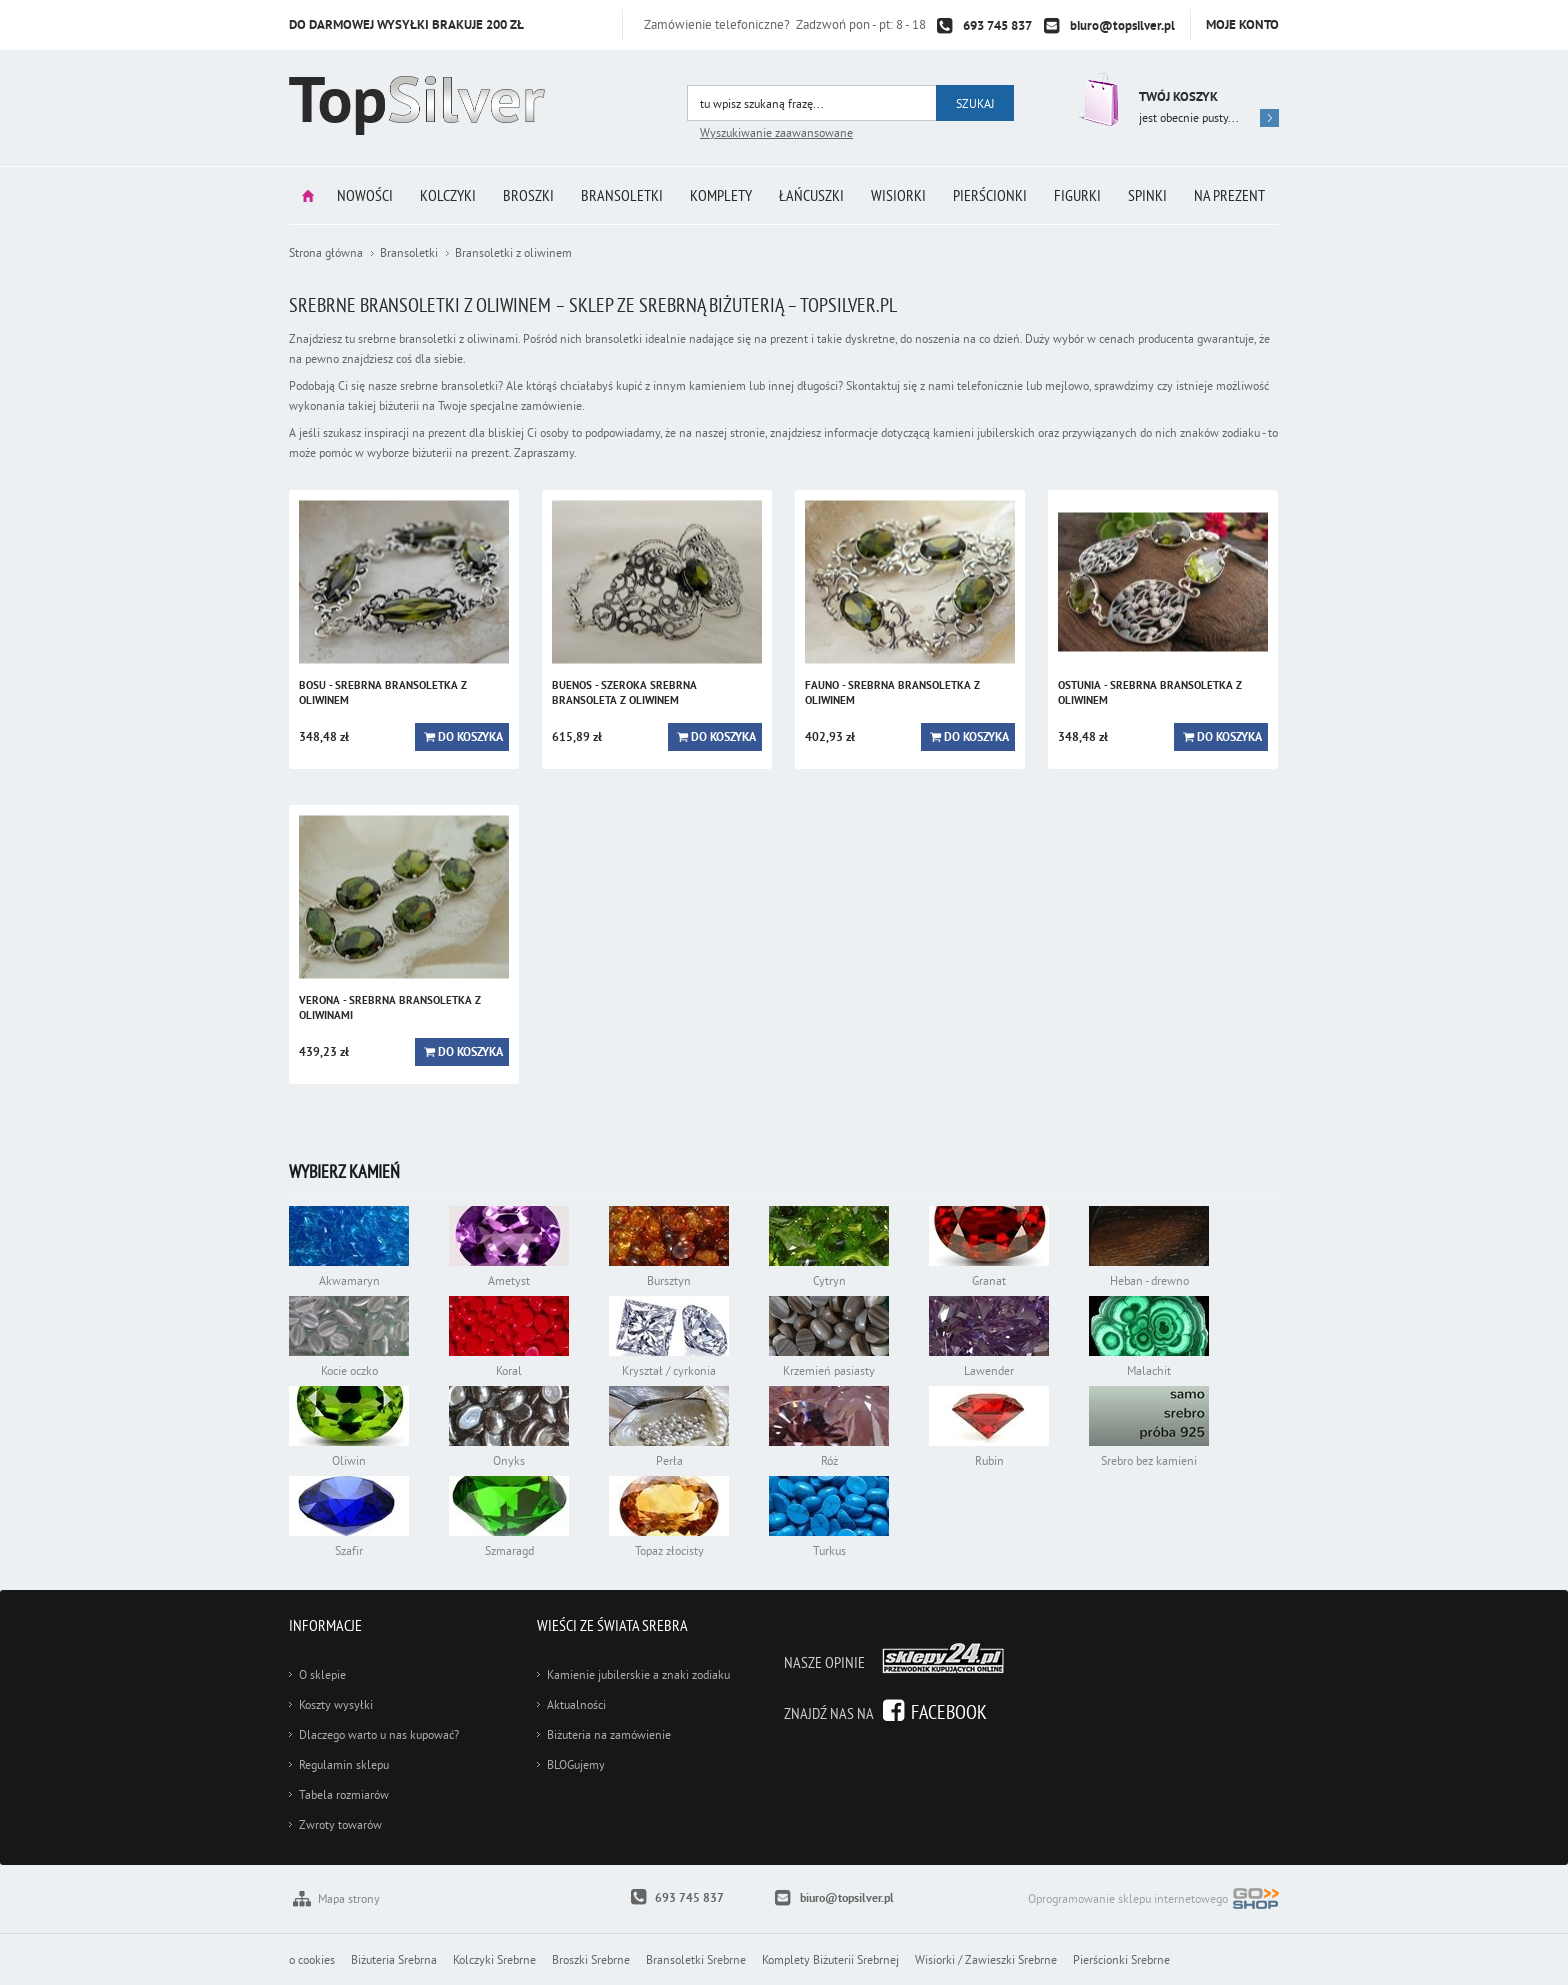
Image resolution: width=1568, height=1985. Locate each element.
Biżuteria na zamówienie (609, 1734)
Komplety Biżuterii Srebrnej (830, 1959)
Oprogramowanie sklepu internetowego (1153, 1900)
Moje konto (1242, 24)
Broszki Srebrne (591, 1959)
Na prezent (1229, 195)
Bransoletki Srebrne (696, 1959)
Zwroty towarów (340, 1824)
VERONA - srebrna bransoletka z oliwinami (390, 1007)
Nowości (365, 195)
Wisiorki (898, 195)
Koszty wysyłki (336, 1704)
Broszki (528, 195)
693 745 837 (997, 25)
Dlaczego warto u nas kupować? (379, 1734)
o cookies (312, 1959)
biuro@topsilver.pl (1122, 25)
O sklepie (322, 1674)
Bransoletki (622, 195)
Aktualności (576, 1704)
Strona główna (308, 195)
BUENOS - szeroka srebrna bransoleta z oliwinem (624, 692)
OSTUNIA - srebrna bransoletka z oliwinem (1150, 692)
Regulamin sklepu (344, 1764)
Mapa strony (349, 1898)
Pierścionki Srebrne (1121, 1959)
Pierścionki (990, 195)
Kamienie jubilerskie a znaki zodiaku (638, 1674)
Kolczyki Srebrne (494, 1959)
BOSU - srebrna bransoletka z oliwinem (383, 692)
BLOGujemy (576, 1764)
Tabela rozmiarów (344, 1794)
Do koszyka (470, 737)
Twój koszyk (1178, 96)
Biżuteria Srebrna (394, 1959)
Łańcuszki (811, 195)
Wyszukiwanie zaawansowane (776, 132)
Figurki (1077, 195)
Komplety (721, 195)
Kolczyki (448, 195)
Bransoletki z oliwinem (513, 252)
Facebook (949, 1711)
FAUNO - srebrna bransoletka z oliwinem (892, 692)
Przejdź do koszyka (1096, 99)
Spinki (1147, 195)
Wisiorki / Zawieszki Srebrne (986, 1959)
